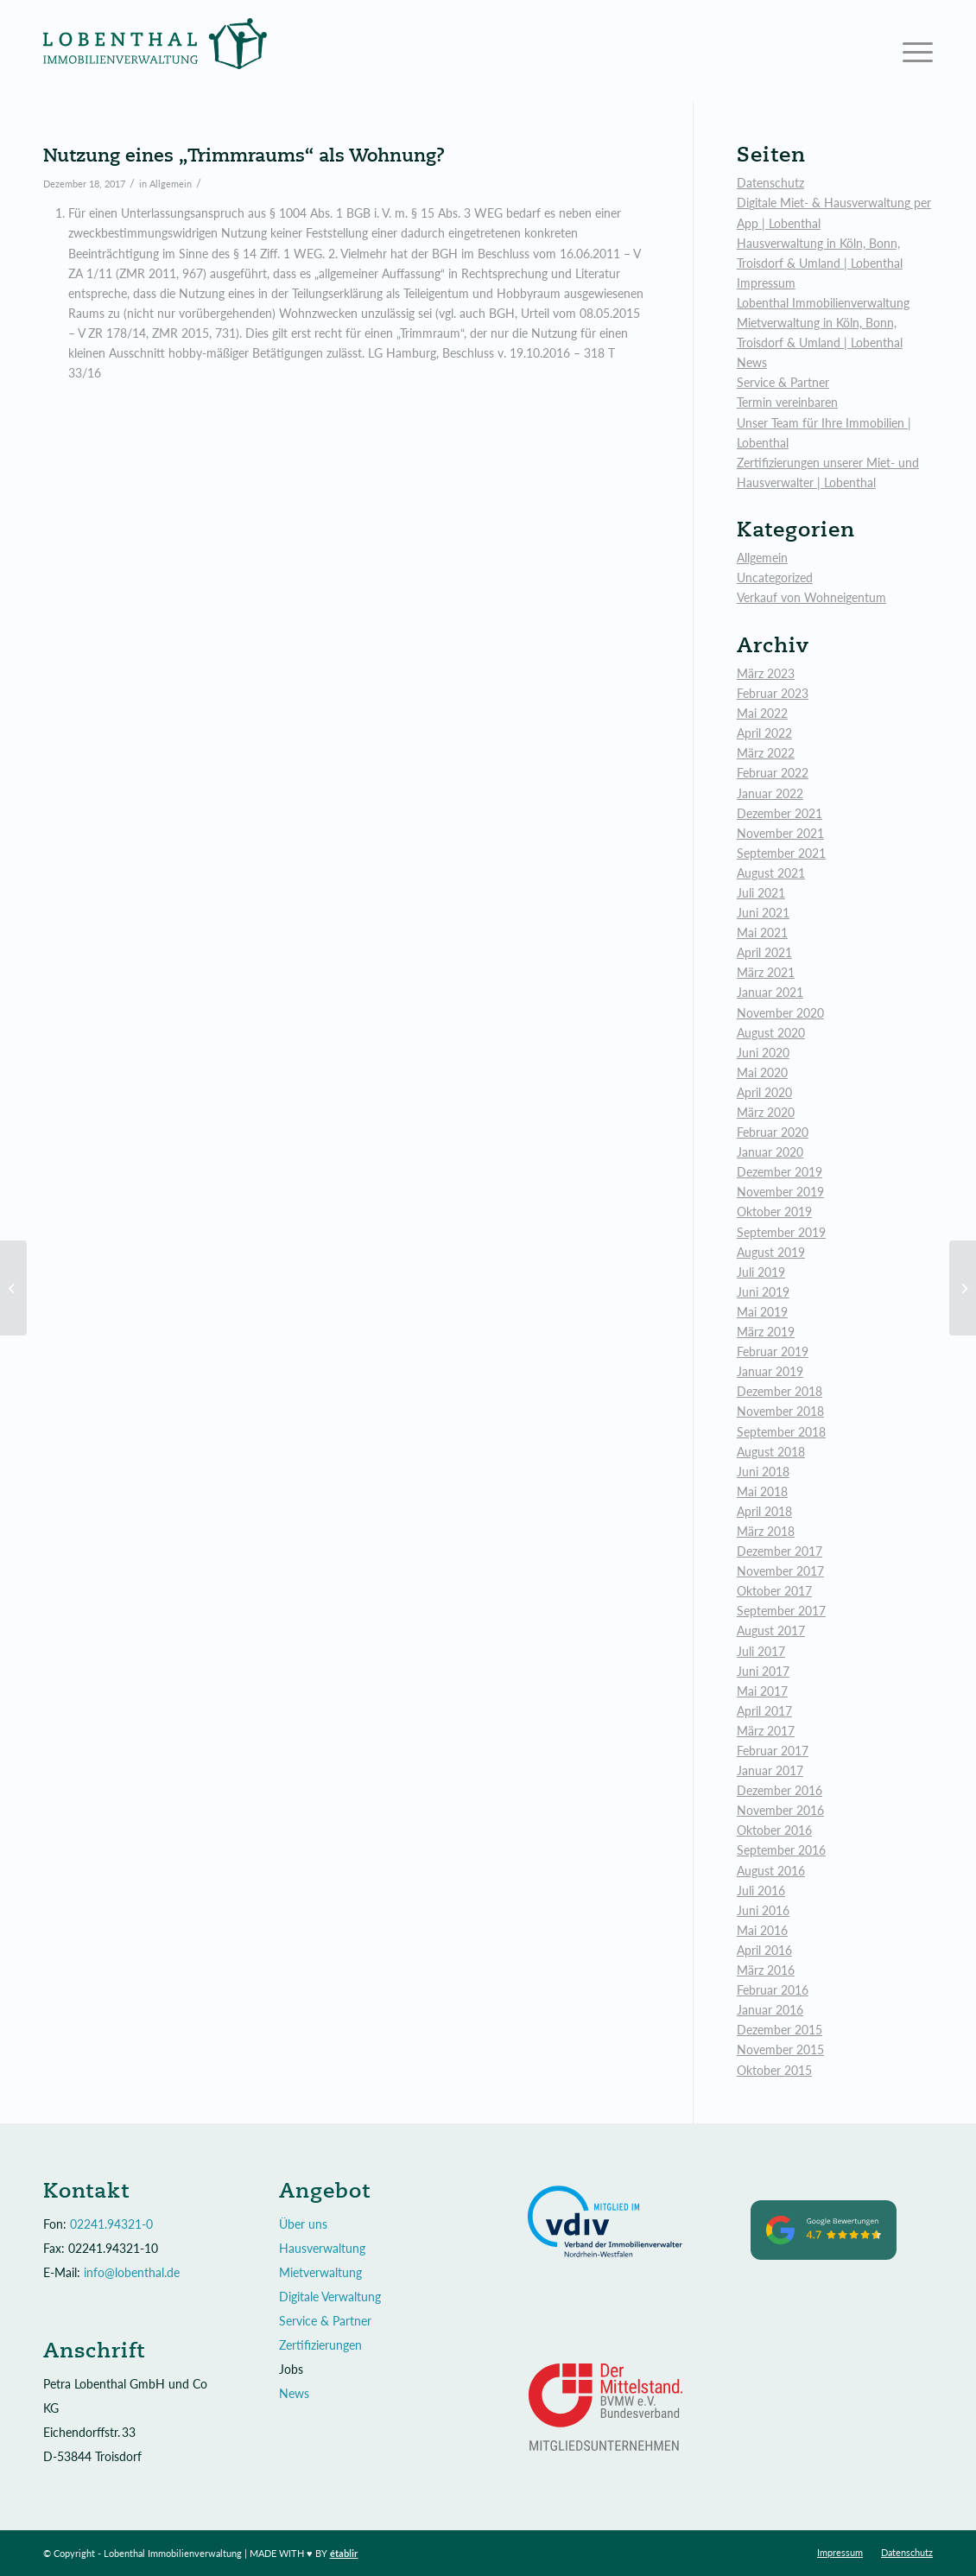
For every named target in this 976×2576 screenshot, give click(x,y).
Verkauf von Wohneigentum (811, 597)
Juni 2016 (763, 1910)
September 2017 (781, 1610)
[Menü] (912, 51)
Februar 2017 (772, 1750)
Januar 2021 (770, 992)
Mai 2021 (762, 932)
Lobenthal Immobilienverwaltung (823, 302)
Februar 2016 (772, 1990)
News (752, 362)
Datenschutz (770, 182)
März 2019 (766, 1331)
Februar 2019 (772, 1351)
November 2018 (780, 1411)
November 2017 (780, 1571)
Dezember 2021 (779, 813)
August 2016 (771, 1870)
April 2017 (764, 1711)
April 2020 (764, 1092)
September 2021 (781, 853)
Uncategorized (775, 577)
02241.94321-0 (111, 2224)
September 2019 (781, 1232)
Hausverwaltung (322, 2248)
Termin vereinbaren (787, 402)
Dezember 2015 (779, 2029)
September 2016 (781, 1850)
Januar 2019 (770, 1371)
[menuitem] (839, 2552)
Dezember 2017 (779, 1551)
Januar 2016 (770, 2009)
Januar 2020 (770, 1152)
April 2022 (764, 733)
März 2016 (766, 1970)
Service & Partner (783, 382)
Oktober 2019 (774, 1211)
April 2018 (764, 1511)
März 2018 (766, 1531)
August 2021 (771, 873)
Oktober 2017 (774, 1590)
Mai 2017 (762, 1691)
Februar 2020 (772, 1132)
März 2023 (766, 673)
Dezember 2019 (779, 1171)
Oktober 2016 (774, 1830)
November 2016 (780, 1810)
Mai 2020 (762, 1072)
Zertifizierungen (320, 2345)
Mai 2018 (762, 1491)
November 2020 (780, 1013)
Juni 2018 (763, 1471)
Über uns (303, 2224)
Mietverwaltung (320, 2272)
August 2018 (771, 1451)
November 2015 (780, 2049)
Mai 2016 (762, 1930)
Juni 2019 (763, 1292)
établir (344, 2553)
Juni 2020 (763, 1052)
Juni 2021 (763, 912)
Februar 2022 (772, 772)
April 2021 (764, 952)
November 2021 (780, 833)
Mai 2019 (762, 1311)
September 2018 (781, 1431)
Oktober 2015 (774, 2070)
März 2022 (766, 753)
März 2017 (766, 1730)
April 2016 (764, 1950)
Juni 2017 (763, 1671)
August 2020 (771, 1032)
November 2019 (780, 1191)
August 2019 (771, 1252)
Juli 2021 (761, 892)
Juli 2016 (761, 1890)
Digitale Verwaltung (330, 2296)
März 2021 (766, 972)
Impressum (766, 283)
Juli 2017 (761, 1651)
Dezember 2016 (779, 1790)
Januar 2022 (770, 793)
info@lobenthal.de (132, 2272)
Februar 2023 (772, 693)
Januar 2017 (770, 1770)
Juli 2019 (761, 1272)
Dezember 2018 (779, 1391)
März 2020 (766, 1112)
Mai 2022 (762, 713)
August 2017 (771, 1630)
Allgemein (170, 183)
